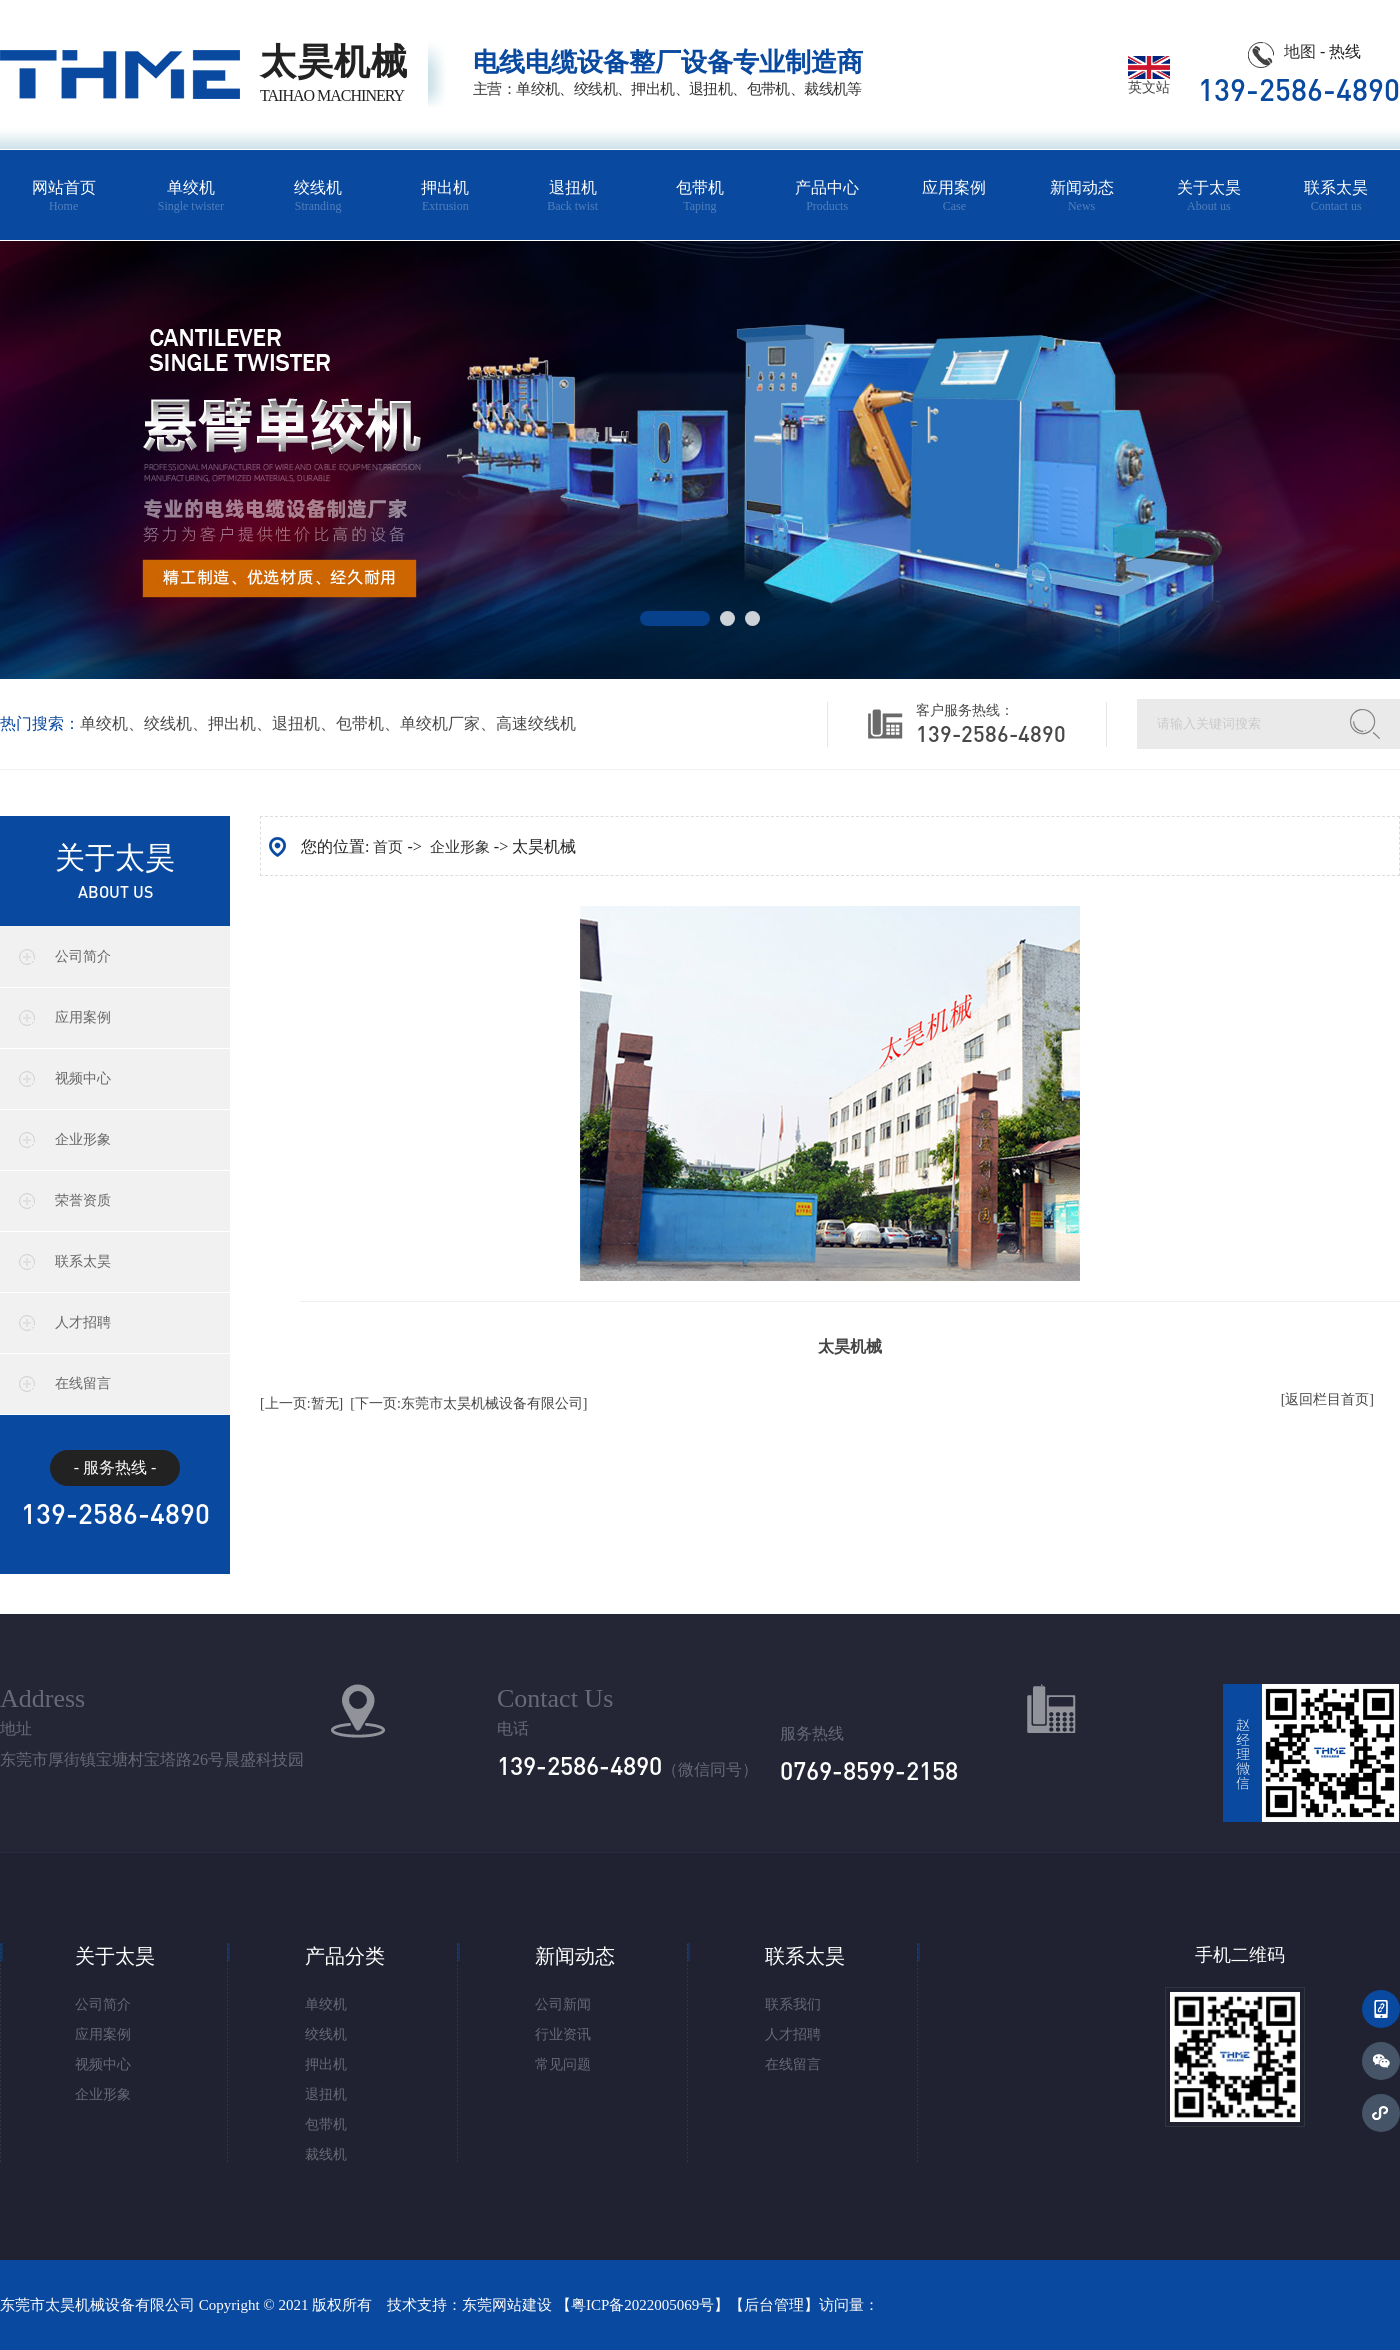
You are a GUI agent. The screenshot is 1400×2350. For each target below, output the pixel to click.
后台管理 (774, 2305)
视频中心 (83, 1078)
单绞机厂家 (440, 723)
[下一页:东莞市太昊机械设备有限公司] (468, 1403)
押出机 (445, 196)
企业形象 (83, 1139)
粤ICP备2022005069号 (642, 2305)
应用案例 (954, 196)
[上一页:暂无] (301, 1403)
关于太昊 (1208, 196)
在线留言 (83, 1383)
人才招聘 (83, 1322)
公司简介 (83, 956)
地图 (1300, 51)
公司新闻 (563, 2004)
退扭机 (572, 196)
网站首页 (63, 196)
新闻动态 (1081, 196)
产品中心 (827, 196)
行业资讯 (563, 2034)
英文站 (1149, 81)
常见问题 (563, 2064)
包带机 (699, 196)
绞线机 (318, 196)
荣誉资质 (83, 1200)
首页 (388, 847)
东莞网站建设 (507, 2305)
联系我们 (793, 2004)
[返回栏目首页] (1327, 1399)
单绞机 (190, 196)
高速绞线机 (536, 723)
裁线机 (326, 2154)
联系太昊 (1336, 196)
